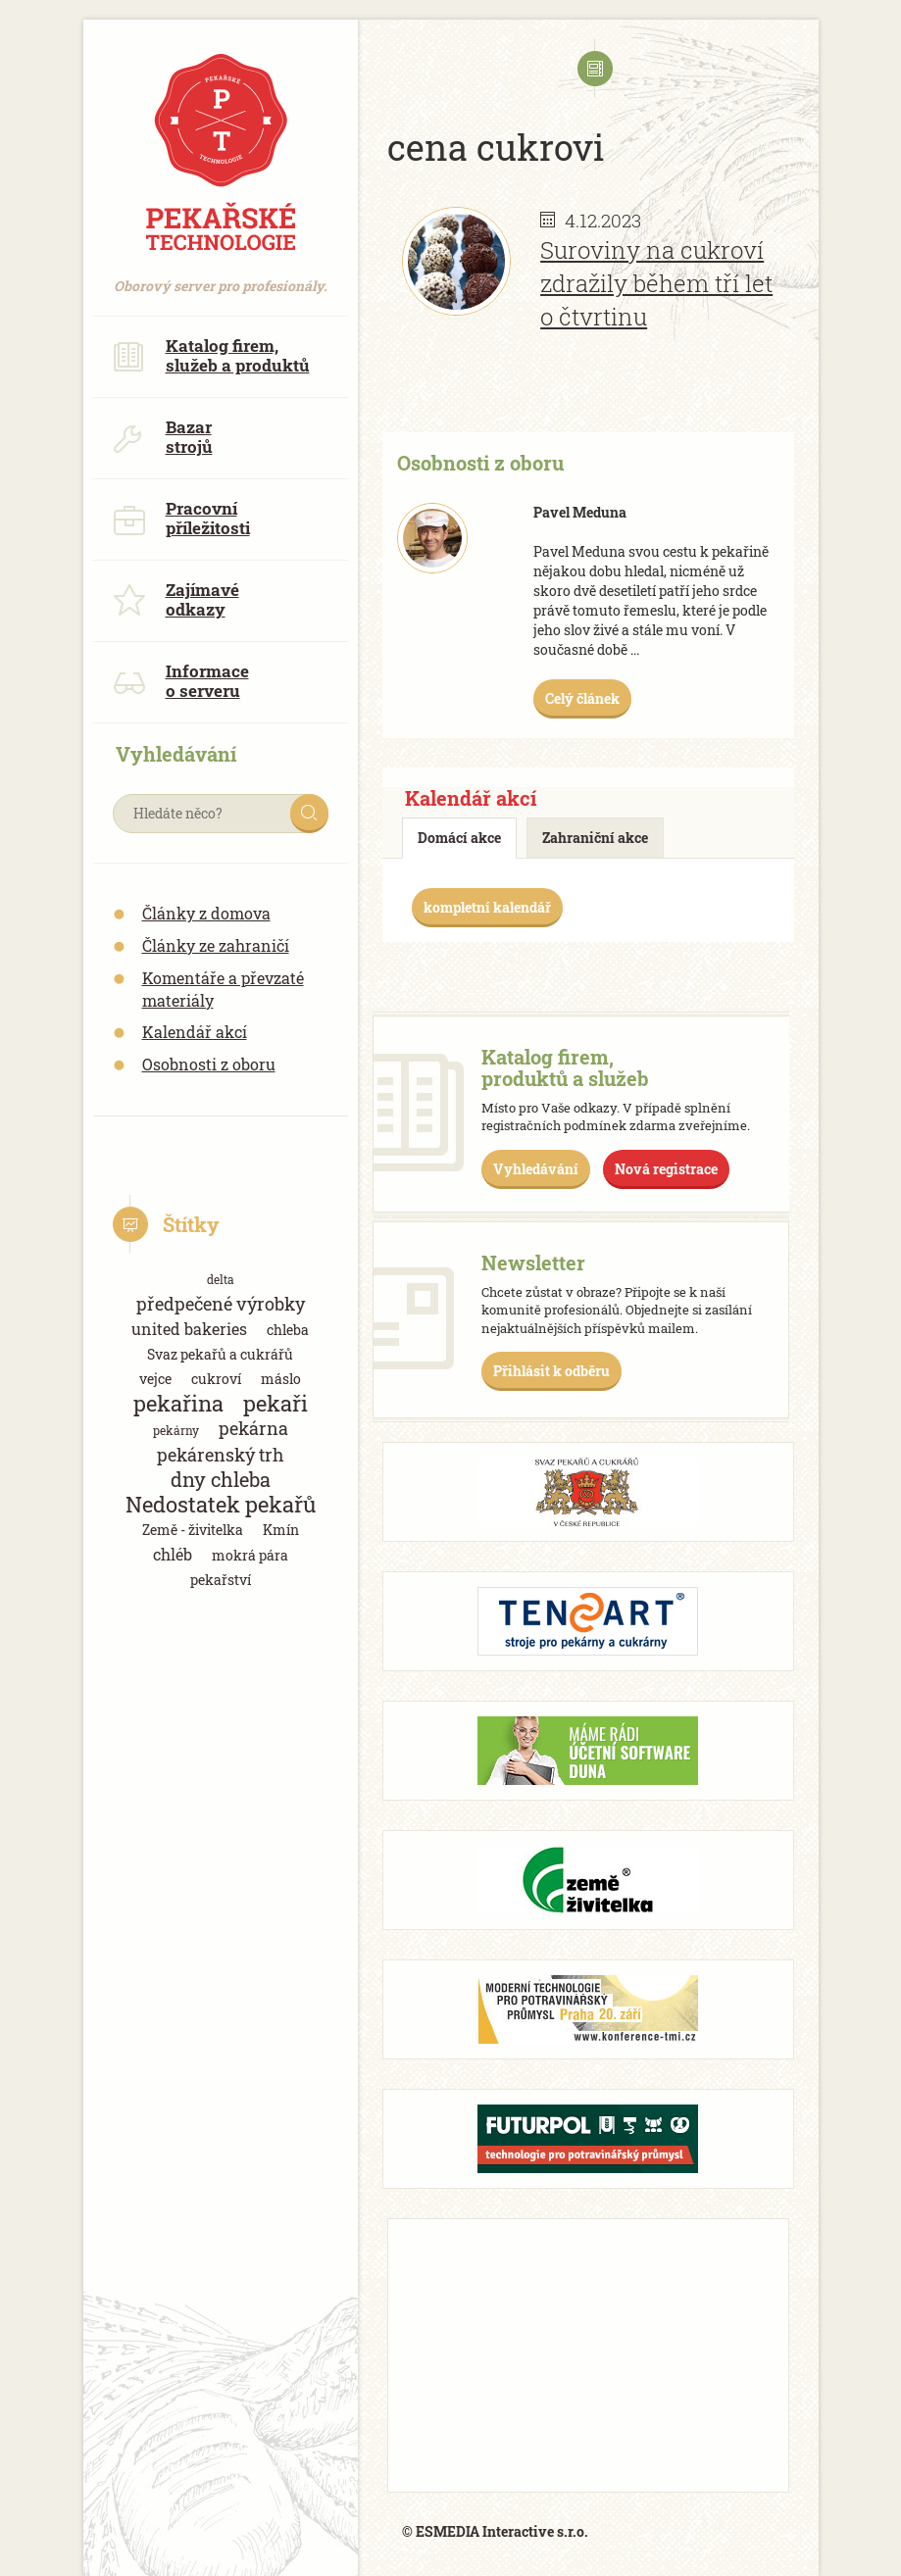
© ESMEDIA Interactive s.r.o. (495, 2531)
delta (220, 1279)
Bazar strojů (163, 437)
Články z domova (206, 913)
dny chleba (221, 1479)
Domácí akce (459, 837)
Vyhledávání (535, 1169)
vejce (155, 1378)
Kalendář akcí (194, 1031)
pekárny (176, 1430)
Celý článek (582, 698)
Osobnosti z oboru (208, 1064)
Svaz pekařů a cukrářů (220, 1354)
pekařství (220, 1579)
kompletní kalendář (487, 907)
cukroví (216, 1378)
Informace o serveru (181, 681)
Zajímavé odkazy (176, 599)
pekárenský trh (220, 1454)
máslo (281, 1378)
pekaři (275, 1403)
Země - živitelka (192, 1529)
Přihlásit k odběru (551, 1371)
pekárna (253, 1428)
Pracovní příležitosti (181, 518)
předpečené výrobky (220, 1303)
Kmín (281, 1529)
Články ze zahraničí (215, 945)
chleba (288, 1329)
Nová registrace (666, 1169)
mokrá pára (250, 1555)
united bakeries (189, 1328)
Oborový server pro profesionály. (220, 276)
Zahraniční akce (595, 837)
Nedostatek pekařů (220, 1504)
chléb (172, 1554)
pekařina (178, 1403)
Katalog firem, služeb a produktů (211, 355)
